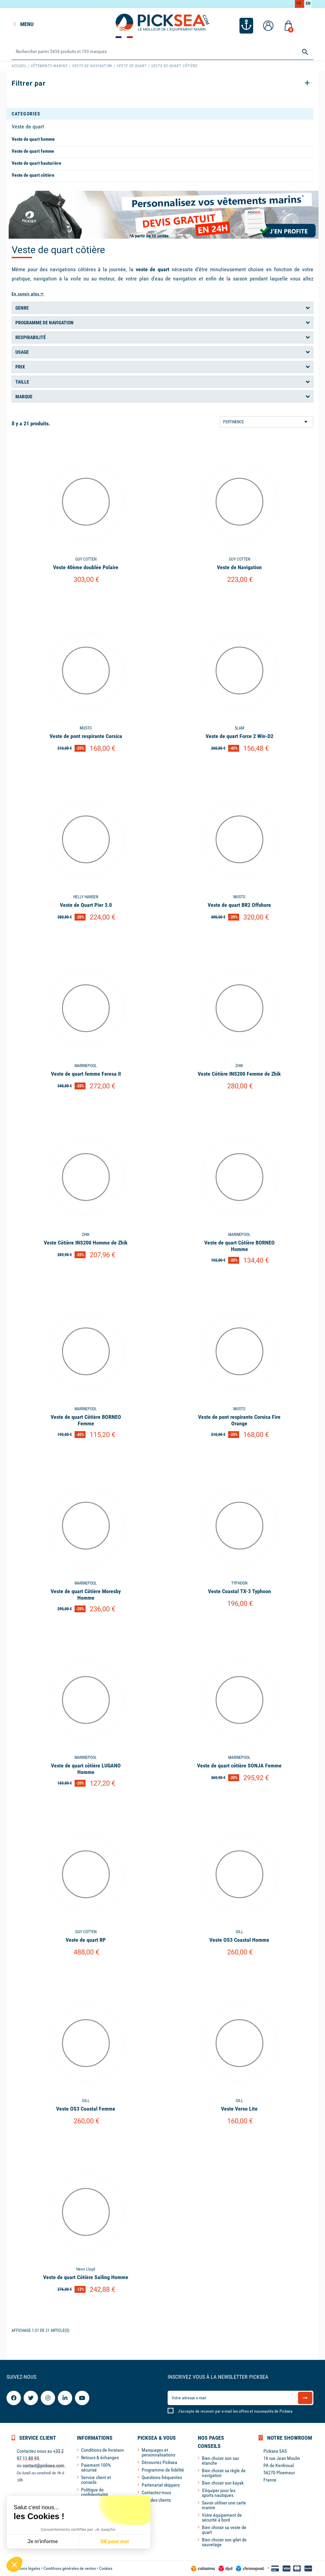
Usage (22, 352)
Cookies (105, 2568)
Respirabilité (30, 337)
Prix (20, 367)
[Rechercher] (162, 52)
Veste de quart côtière (33, 175)
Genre (22, 308)
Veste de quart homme (33, 139)
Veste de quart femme (33, 151)
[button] (14, 2564)
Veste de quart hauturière (36, 163)
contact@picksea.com (43, 2465)
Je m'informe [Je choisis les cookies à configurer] (42, 2541)
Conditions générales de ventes (69, 2568)
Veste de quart (28, 126)
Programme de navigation (44, 322)
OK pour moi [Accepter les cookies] (115, 2541)
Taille (22, 382)
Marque (23, 396)
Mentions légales (26, 2568)
